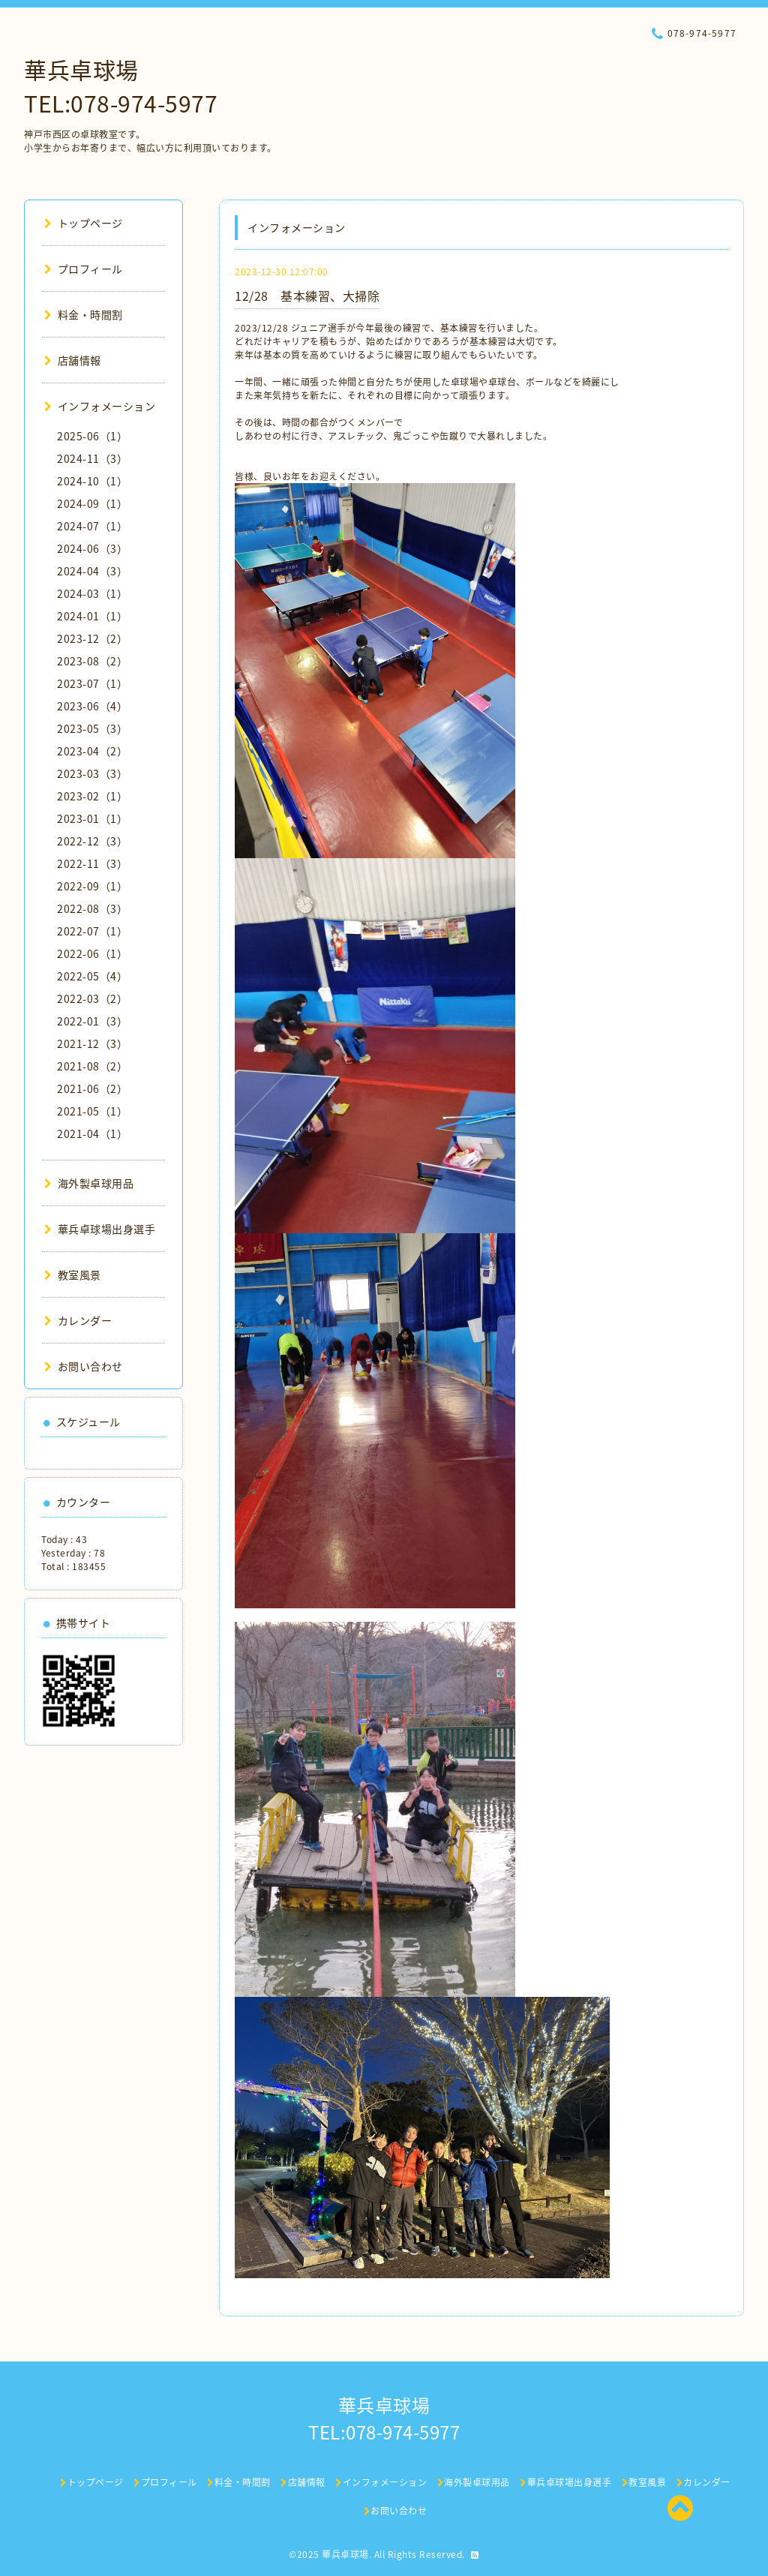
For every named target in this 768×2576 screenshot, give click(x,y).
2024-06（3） (92, 548)
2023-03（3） (92, 773)
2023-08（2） (92, 660)
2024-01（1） (92, 615)
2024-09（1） (92, 503)
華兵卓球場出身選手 (99, 1228)
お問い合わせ (83, 1366)
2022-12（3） (92, 840)
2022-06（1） (92, 953)
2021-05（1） (92, 1110)
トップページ (83, 222)
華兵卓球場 (345, 2554)
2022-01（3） (92, 1020)
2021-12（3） (92, 1043)
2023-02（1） (92, 795)
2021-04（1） (92, 1133)
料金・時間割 (83, 314)
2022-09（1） (92, 885)
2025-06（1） (92, 435)
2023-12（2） (92, 638)
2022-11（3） (92, 863)
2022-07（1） (92, 930)
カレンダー (78, 1320)
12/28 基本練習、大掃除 (307, 296)
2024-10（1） (92, 480)
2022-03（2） (92, 998)
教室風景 (72, 1274)
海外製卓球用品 (89, 1182)
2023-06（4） (92, 705)
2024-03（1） (92, 593)
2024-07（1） (92, 525)
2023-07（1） (92, 683)
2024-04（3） (92, 570)
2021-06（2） (92, 1088)
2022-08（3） (92, 908)
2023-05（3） (92, 728)
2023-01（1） (92, 818)
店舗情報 (72, 360)
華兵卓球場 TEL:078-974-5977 (121, 86)
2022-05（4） (92, 975)
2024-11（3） (92, 458)
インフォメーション (99, 405)
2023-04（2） (92, 750)
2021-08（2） (92, 1065)
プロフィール (83, 268)
